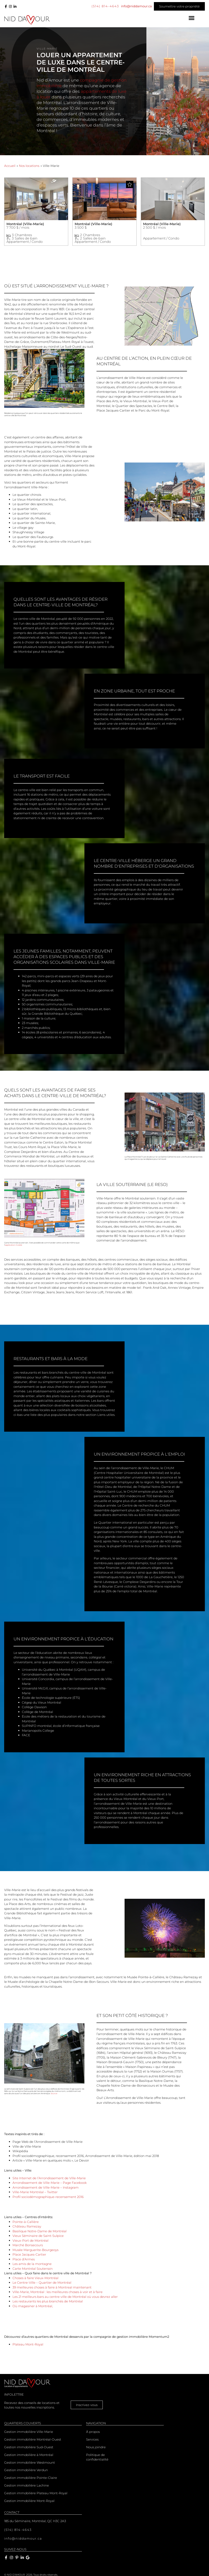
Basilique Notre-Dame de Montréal (39, 2231)
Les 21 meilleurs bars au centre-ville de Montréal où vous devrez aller (65, 2297)
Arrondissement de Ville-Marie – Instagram (45, 2187)
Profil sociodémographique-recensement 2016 (48, 2197)
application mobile (13, 1245)
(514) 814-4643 (105, 6)
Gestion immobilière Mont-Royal (29, 2501)
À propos (93, 2432)
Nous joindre (96, 2447)
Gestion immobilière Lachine (26, 2485)
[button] (191, 18)
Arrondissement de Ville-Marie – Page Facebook (49, 2183)
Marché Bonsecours (27, 2245)
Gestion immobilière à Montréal (28, 2455)
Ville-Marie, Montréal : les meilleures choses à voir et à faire (57, 2292)
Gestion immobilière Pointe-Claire (30, 2478)
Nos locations (29, 166)
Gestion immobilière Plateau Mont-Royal (35, 2493)
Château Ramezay (26, 2226)
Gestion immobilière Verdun (26, 2470)
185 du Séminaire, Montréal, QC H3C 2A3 (35, 2521)
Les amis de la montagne (32, 2264)
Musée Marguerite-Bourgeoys (35, 2250)
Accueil (9, 166)
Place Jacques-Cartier (29, 2254)
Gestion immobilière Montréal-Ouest (32, 2439)
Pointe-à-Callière (25, 2222)
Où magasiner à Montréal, (32, 2306)
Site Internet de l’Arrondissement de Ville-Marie (49, 2178)
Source (54, 2093)
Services (92, 2439)
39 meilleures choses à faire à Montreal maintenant (52, 2287)
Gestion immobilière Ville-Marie (28, 2432)
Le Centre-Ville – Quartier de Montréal (41, 2283)
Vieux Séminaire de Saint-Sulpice (38, 2236)
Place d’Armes (23, 2259)
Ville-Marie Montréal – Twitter (35, 2192)
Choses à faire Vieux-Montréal (35, 2278)
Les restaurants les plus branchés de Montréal (47, 2301)
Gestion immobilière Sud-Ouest (28, 2447)
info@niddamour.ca (136, 6)
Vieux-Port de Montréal (30, 2240)
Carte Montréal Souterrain (32, 2269)
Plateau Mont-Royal (27, 2344)
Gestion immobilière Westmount (29, 2462)
